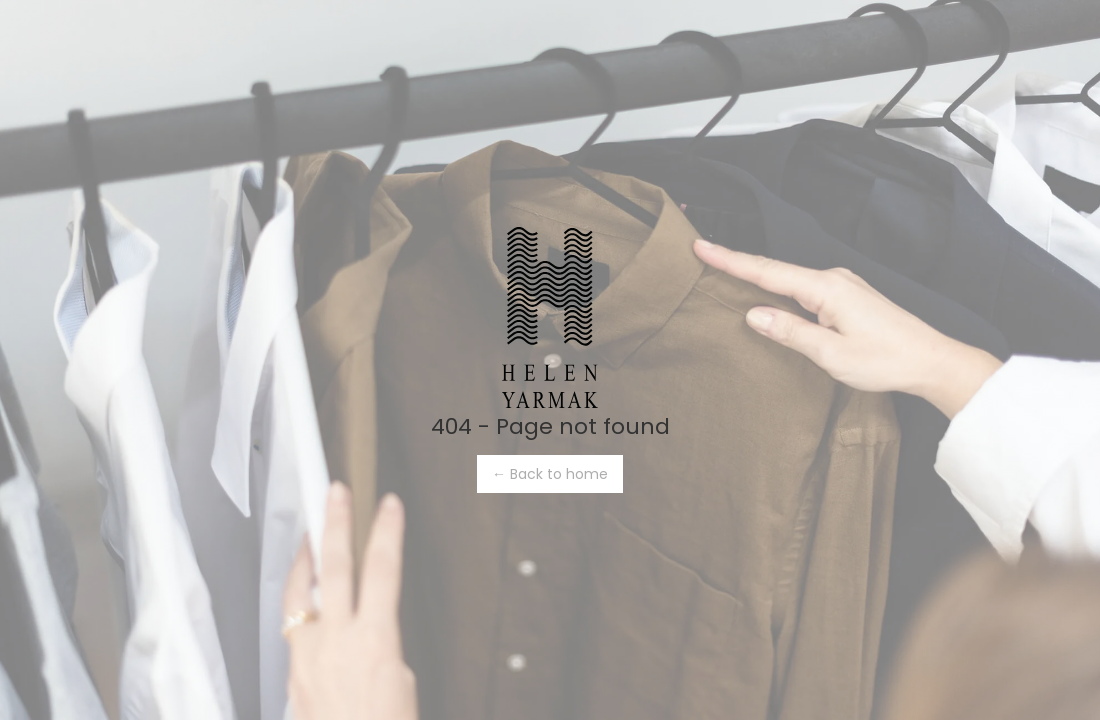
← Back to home (550, 474)
